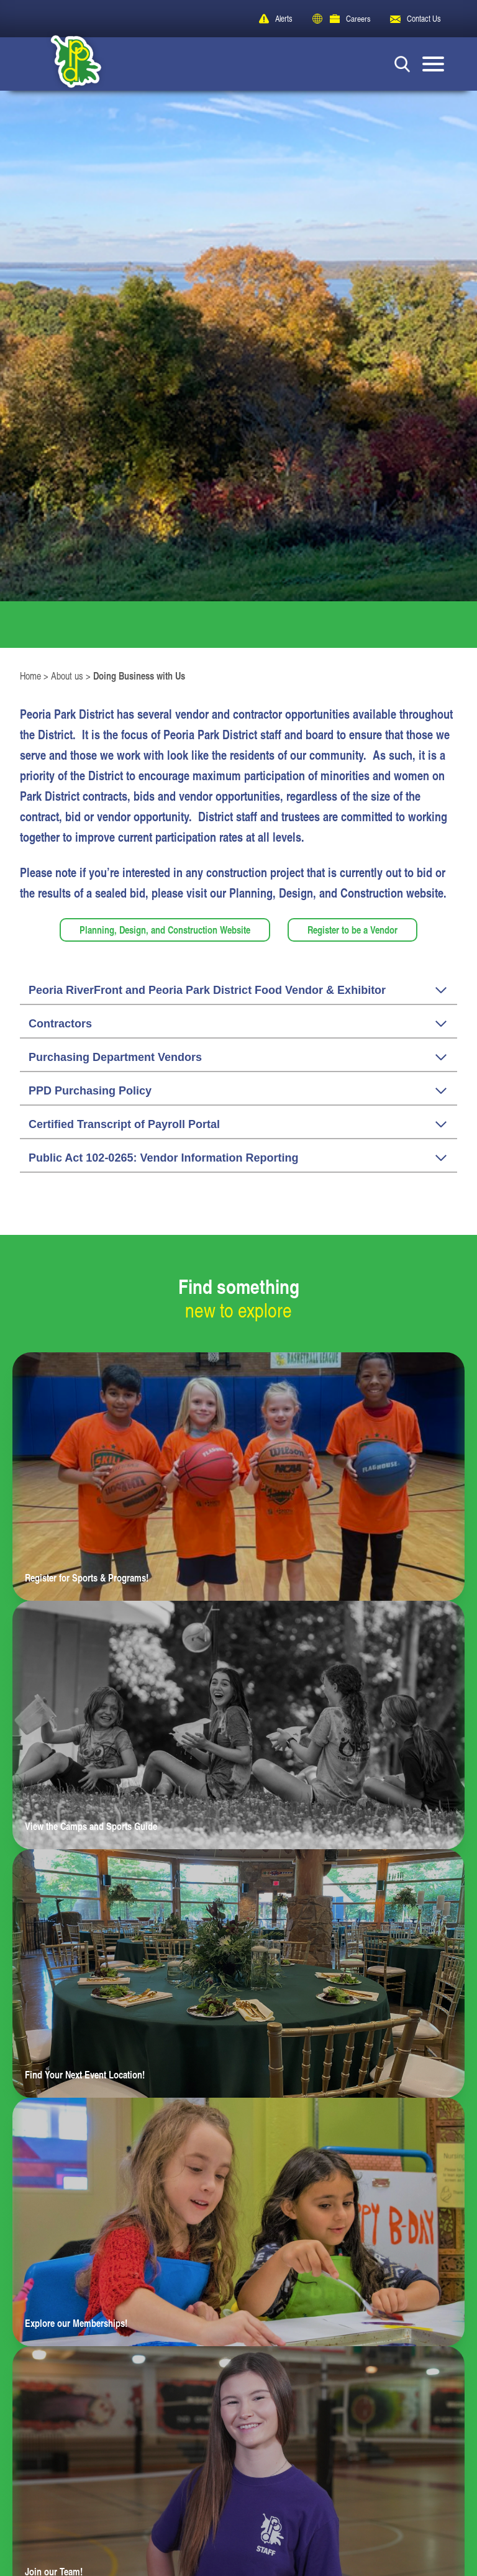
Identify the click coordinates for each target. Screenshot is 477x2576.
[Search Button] (401, 63)
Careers (357, 18)
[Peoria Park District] (67, 64)
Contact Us (423, 18)
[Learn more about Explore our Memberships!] (238, 2226)
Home (30, 680)
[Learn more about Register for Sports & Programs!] (238, 1481)
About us (67, 680)
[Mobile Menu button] (432, 64)
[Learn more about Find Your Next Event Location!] (238, 1978)
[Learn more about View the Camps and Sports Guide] (238, 1729)
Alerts (283, 18)
